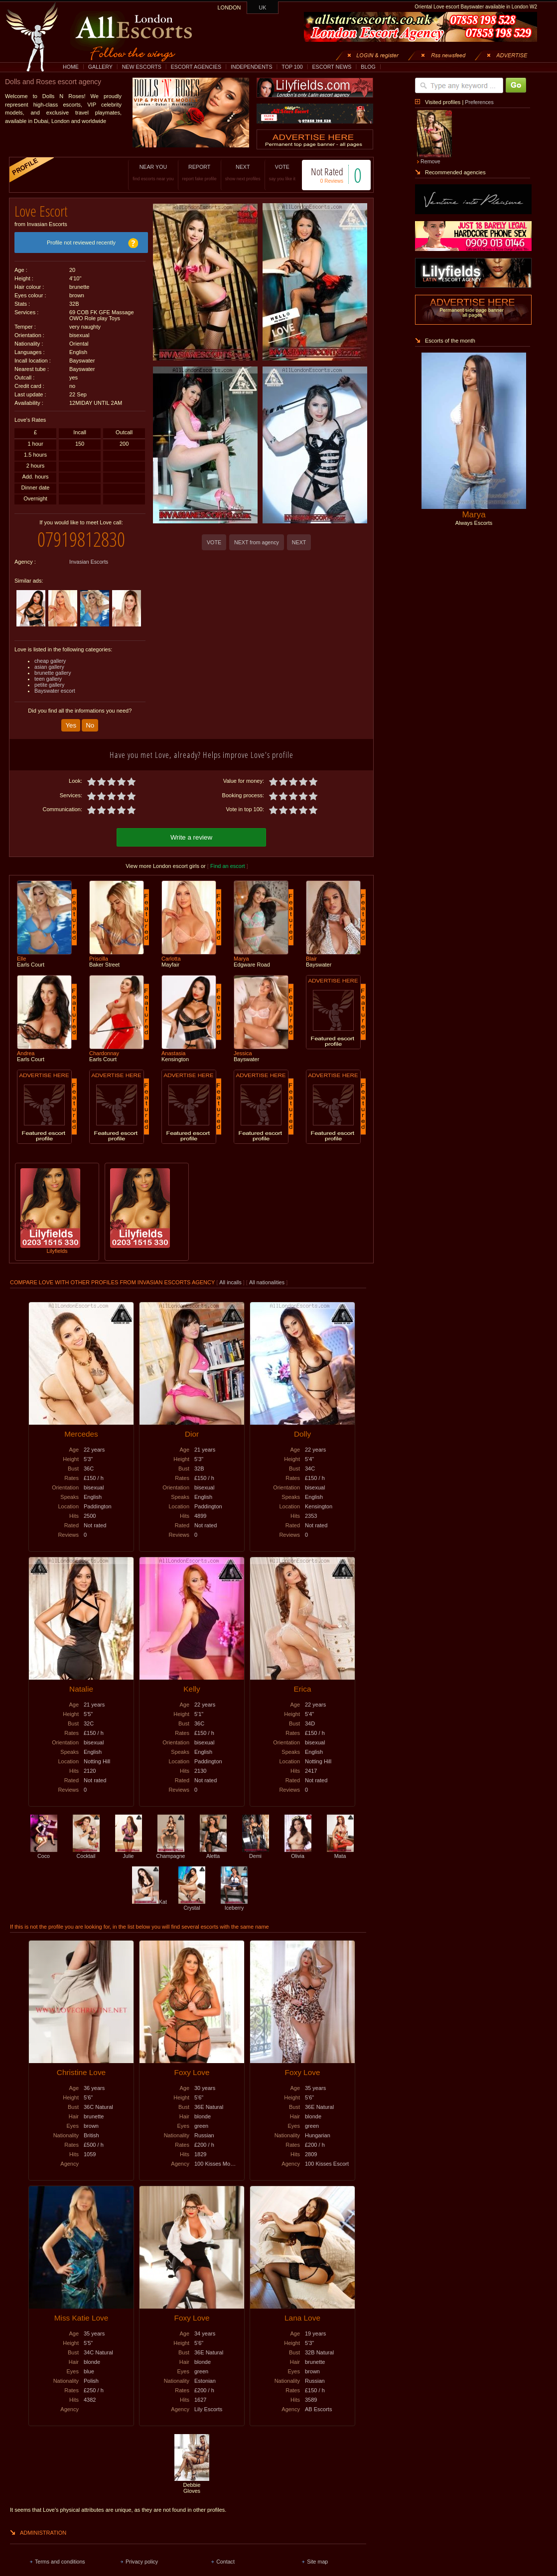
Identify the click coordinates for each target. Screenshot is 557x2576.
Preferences (479, 102)
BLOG (368, 67)
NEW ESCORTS (141, 67)
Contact (225, 2562)
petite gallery (49, 685)
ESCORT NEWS (331, 67)
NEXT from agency (256, 542)
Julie (128, 1853)
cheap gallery (50, 661)
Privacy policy (142, 2562)
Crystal (191, 1905)
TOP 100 (291, 67)
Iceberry (234, 1905)
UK (263, 7)
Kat (149, 1902)
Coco (43, 1853)
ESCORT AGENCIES (196, 67)
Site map (317, 2562)
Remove (430, 161)
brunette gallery (52, 673)
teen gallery (48, 679)
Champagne (170, 1853)
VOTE (282, 172)
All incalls (231, 1282)
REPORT (199, 172)
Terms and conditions (60, 2562)
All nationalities (266, 1282)
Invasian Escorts (88, 562)
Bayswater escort (54, 691)
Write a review (191, 837)
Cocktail (86, 1853)
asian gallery (49, 667)
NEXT (243, 172)
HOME (71, 67)
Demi (255, 1853)
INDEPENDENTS (252, 67)
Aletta (213, 1853)
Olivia (297, 1853)
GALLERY (100, 67)
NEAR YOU (153, 172)
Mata (340, 1853)
